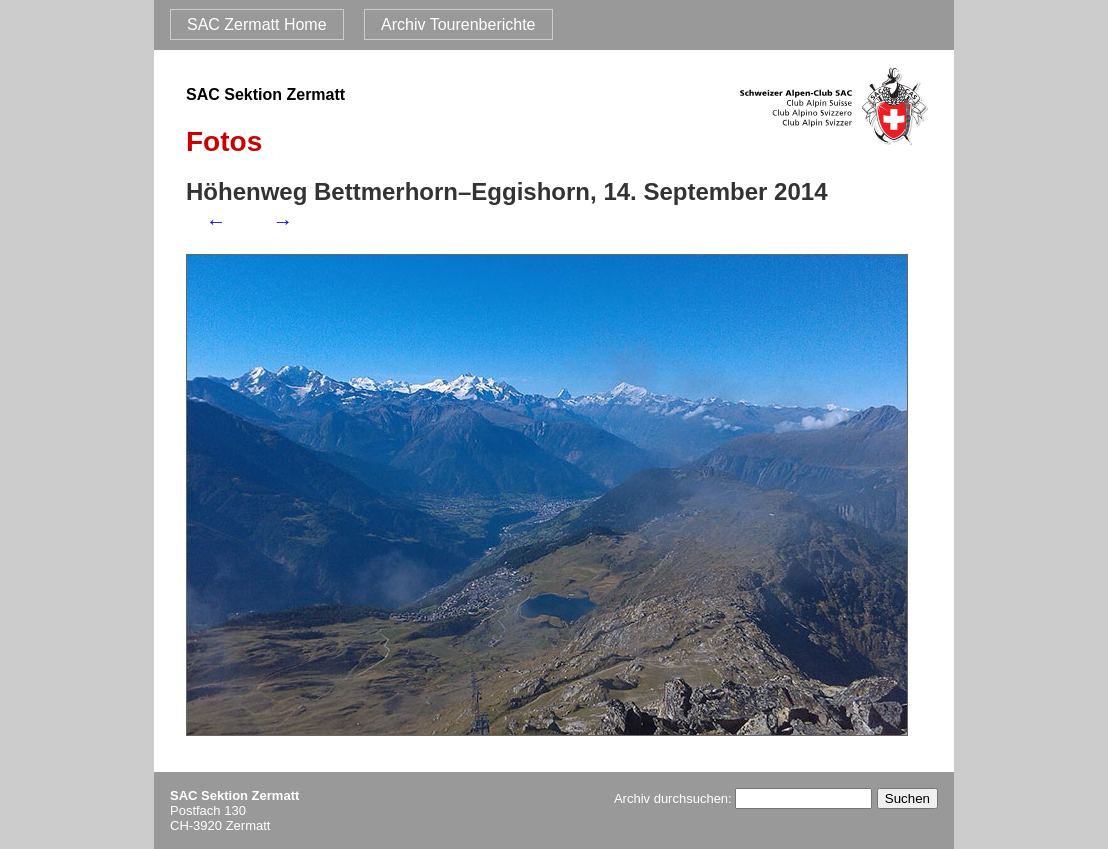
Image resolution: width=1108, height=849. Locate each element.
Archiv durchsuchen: (743, 798)
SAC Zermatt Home (257, 24)
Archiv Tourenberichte (458, 24)
